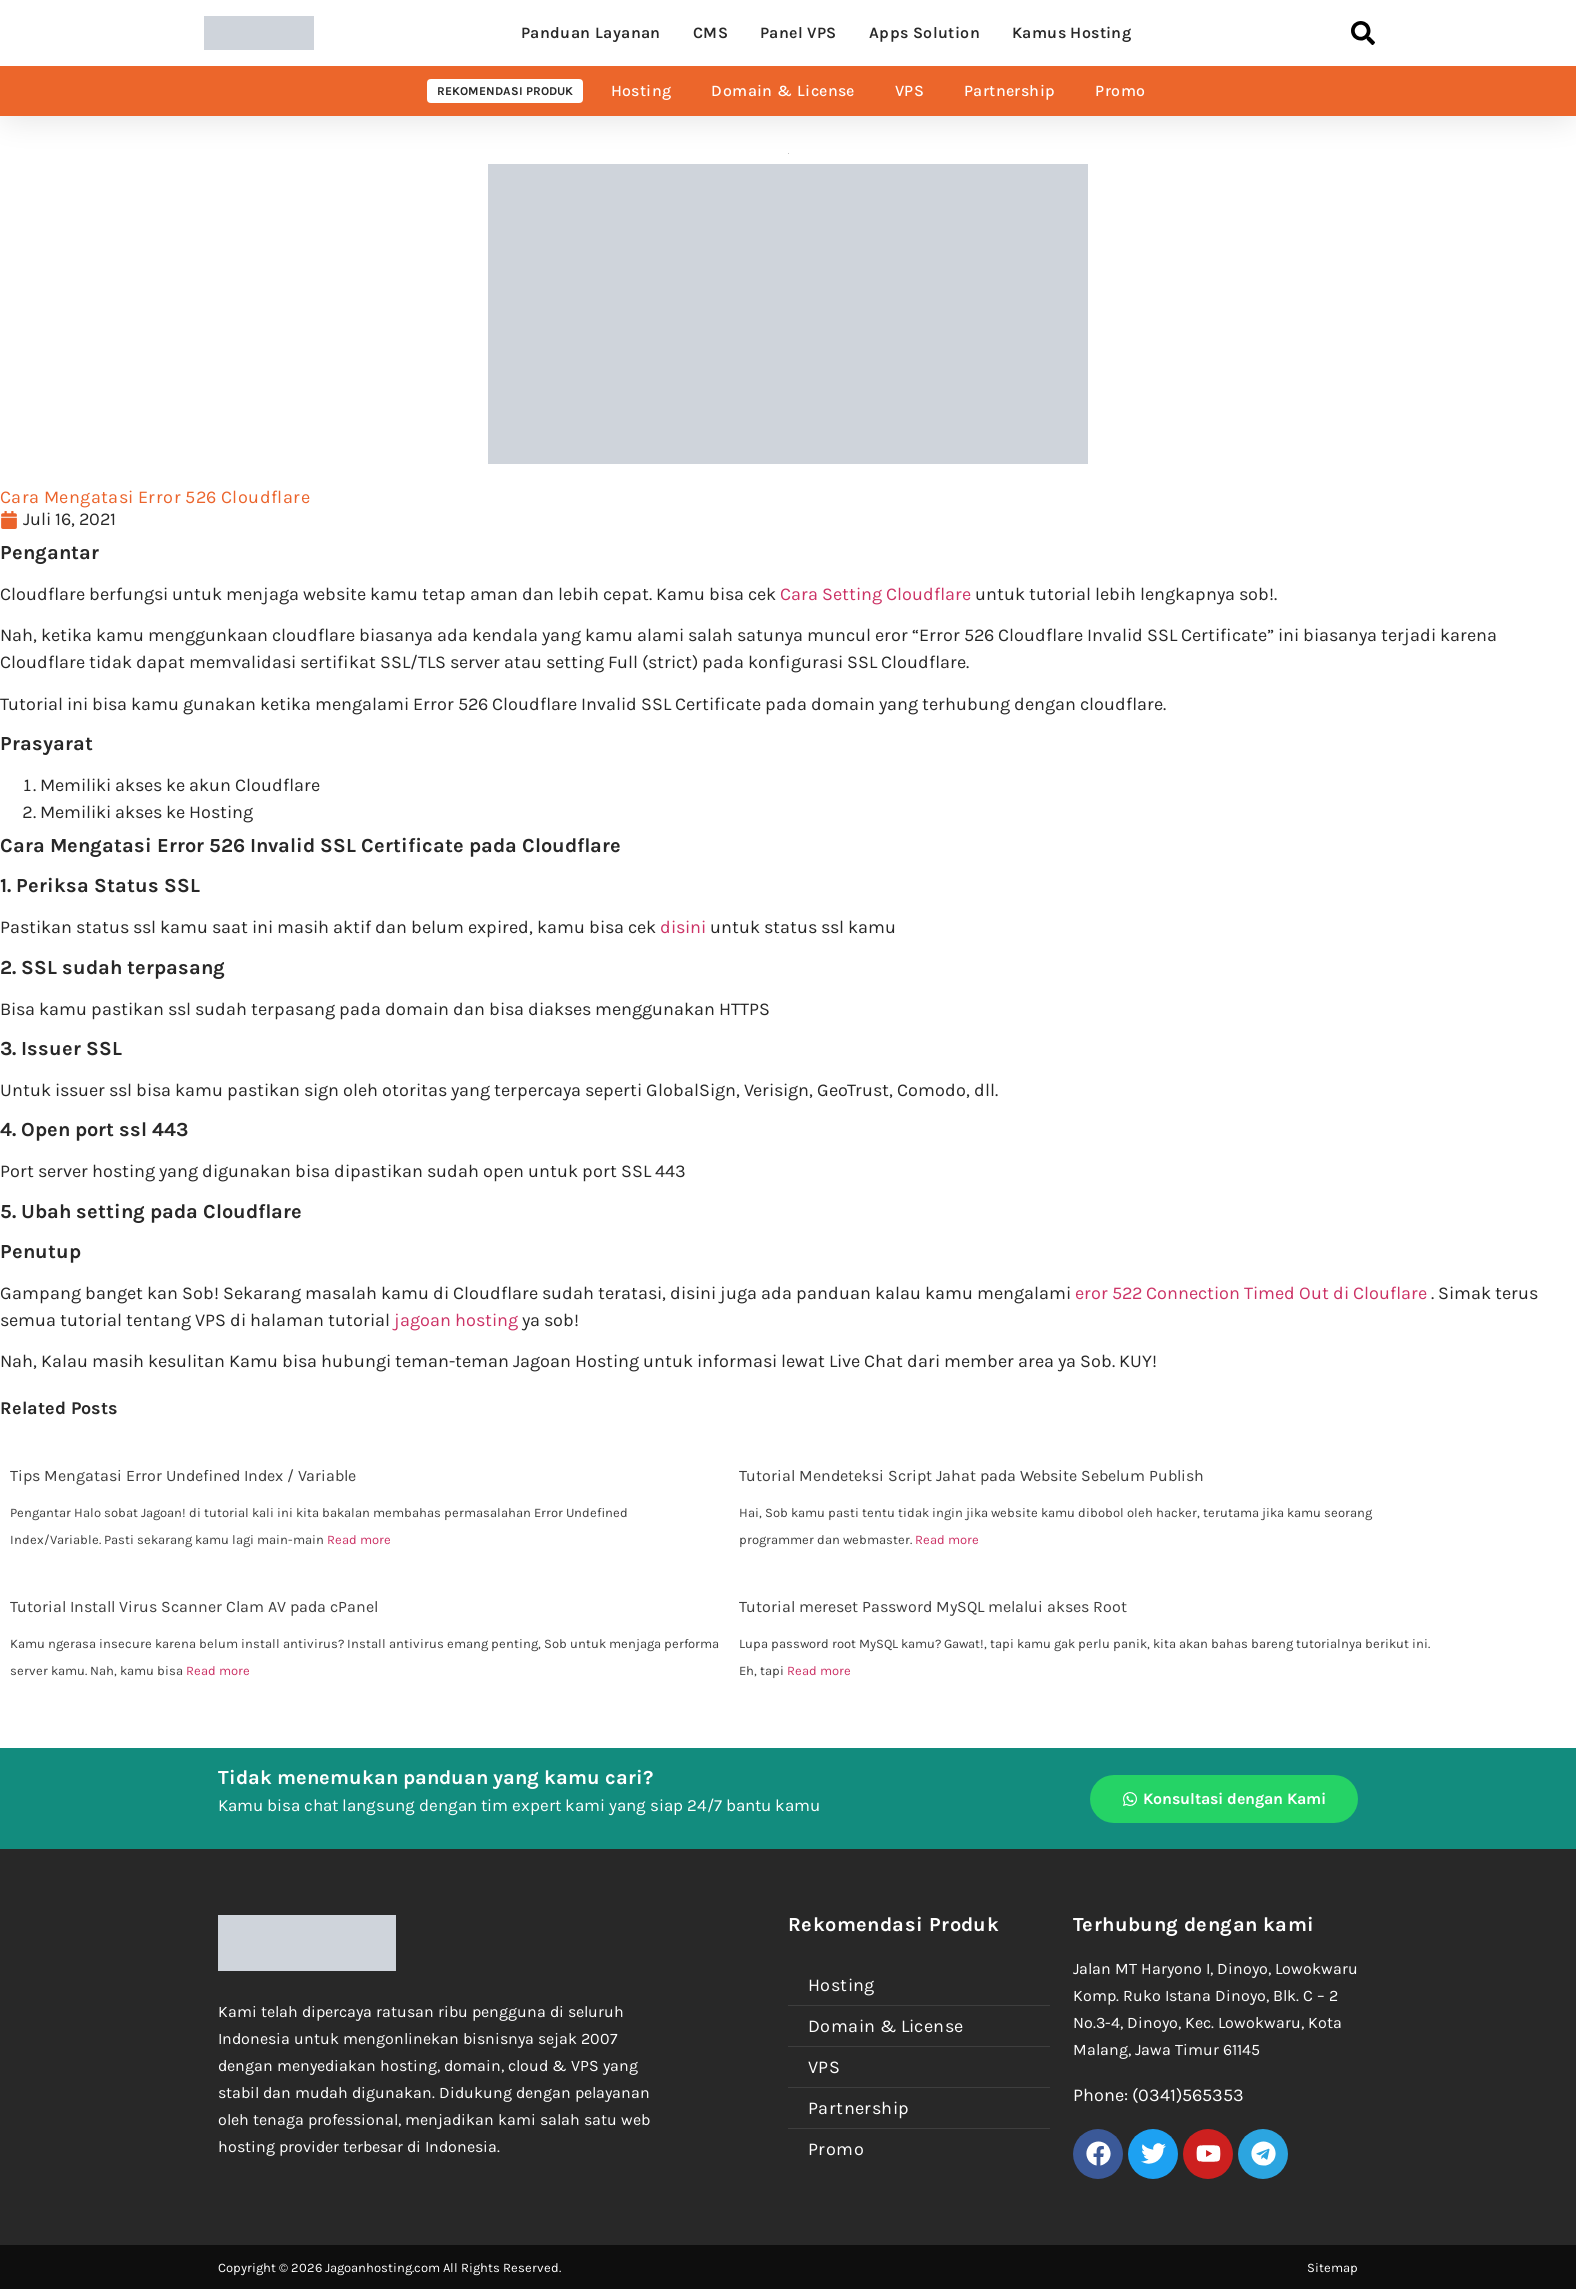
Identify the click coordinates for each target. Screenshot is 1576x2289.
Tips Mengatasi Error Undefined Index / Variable (183, 1475)
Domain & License (782, 90)
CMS (710, 32)
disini (683, 927)
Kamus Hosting (1071, 32)
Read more (359, 1539)
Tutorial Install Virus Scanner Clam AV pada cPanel (194, 1606)
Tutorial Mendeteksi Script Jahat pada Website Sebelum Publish (971, 1475)
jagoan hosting (456, 1320)
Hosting (641, 90)
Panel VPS (798, 32)
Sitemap (1332, 2267)
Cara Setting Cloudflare (875, 594)
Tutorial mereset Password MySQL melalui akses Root (933, 1606)
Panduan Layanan (591, 32)
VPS (909, 90)
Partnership (1009, 90)
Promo (1120, 90)
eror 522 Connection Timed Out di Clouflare (1251, 1293)
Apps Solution (924, 32)
